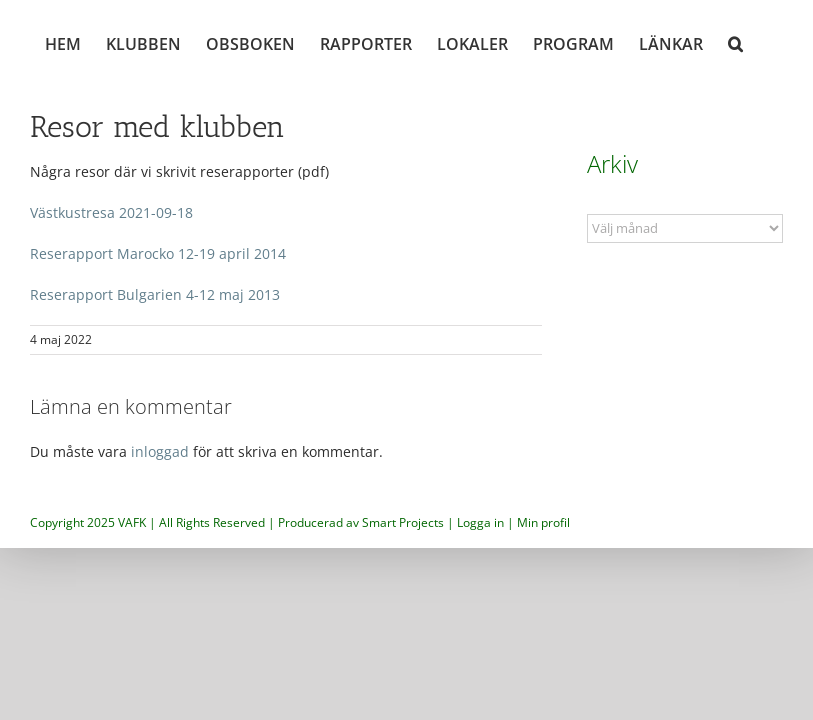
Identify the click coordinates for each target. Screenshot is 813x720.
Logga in (480, 522)
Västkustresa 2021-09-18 (111, 212)
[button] (735, 42)
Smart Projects (403, 522)
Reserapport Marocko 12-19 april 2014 (158, 253)
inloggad (160, 451)
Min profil (543, 522)
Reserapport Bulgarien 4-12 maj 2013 (155, 294)
